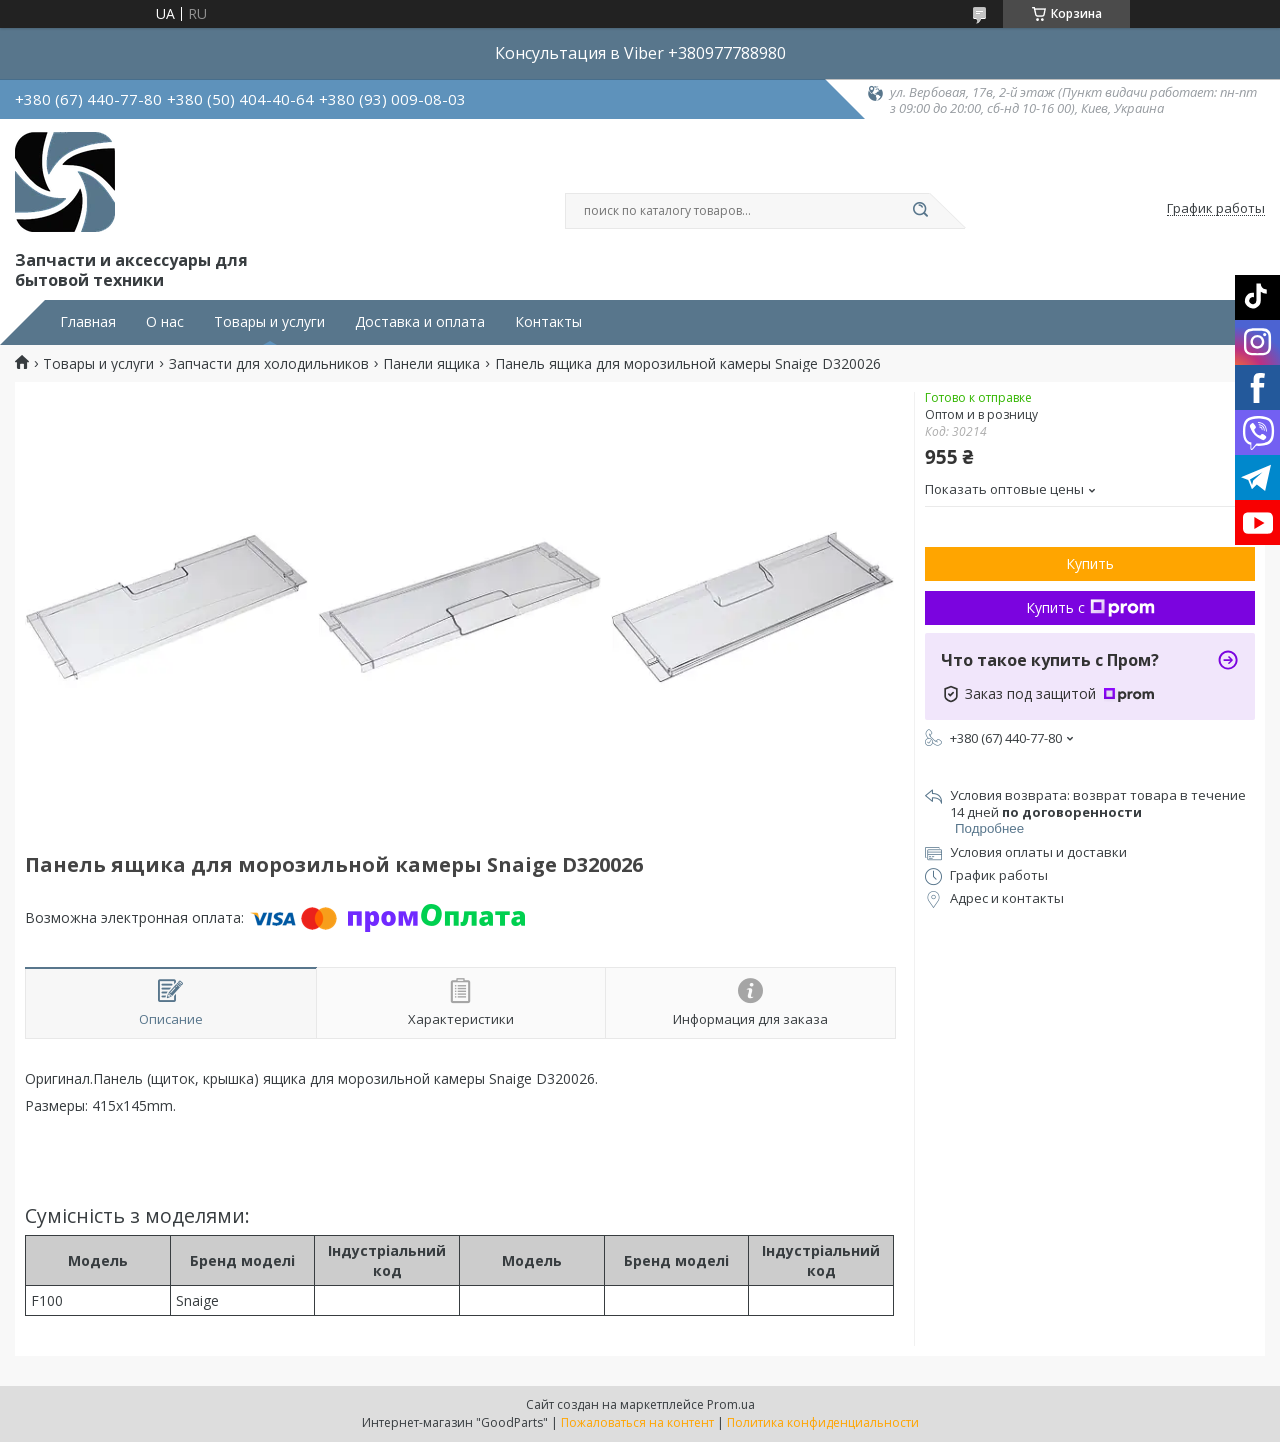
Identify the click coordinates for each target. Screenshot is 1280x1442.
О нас (165, 322)
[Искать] (920, 211)
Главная (88, 322)
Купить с (1090, 607)
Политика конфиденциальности (823, 1422)
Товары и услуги (269, 322)
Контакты (548, 322)
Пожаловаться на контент (637, 1422)
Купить (1090, 563)
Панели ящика (431, 364)
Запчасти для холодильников (269, 364)
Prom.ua (731, 1404)
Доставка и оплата (420, 322)
